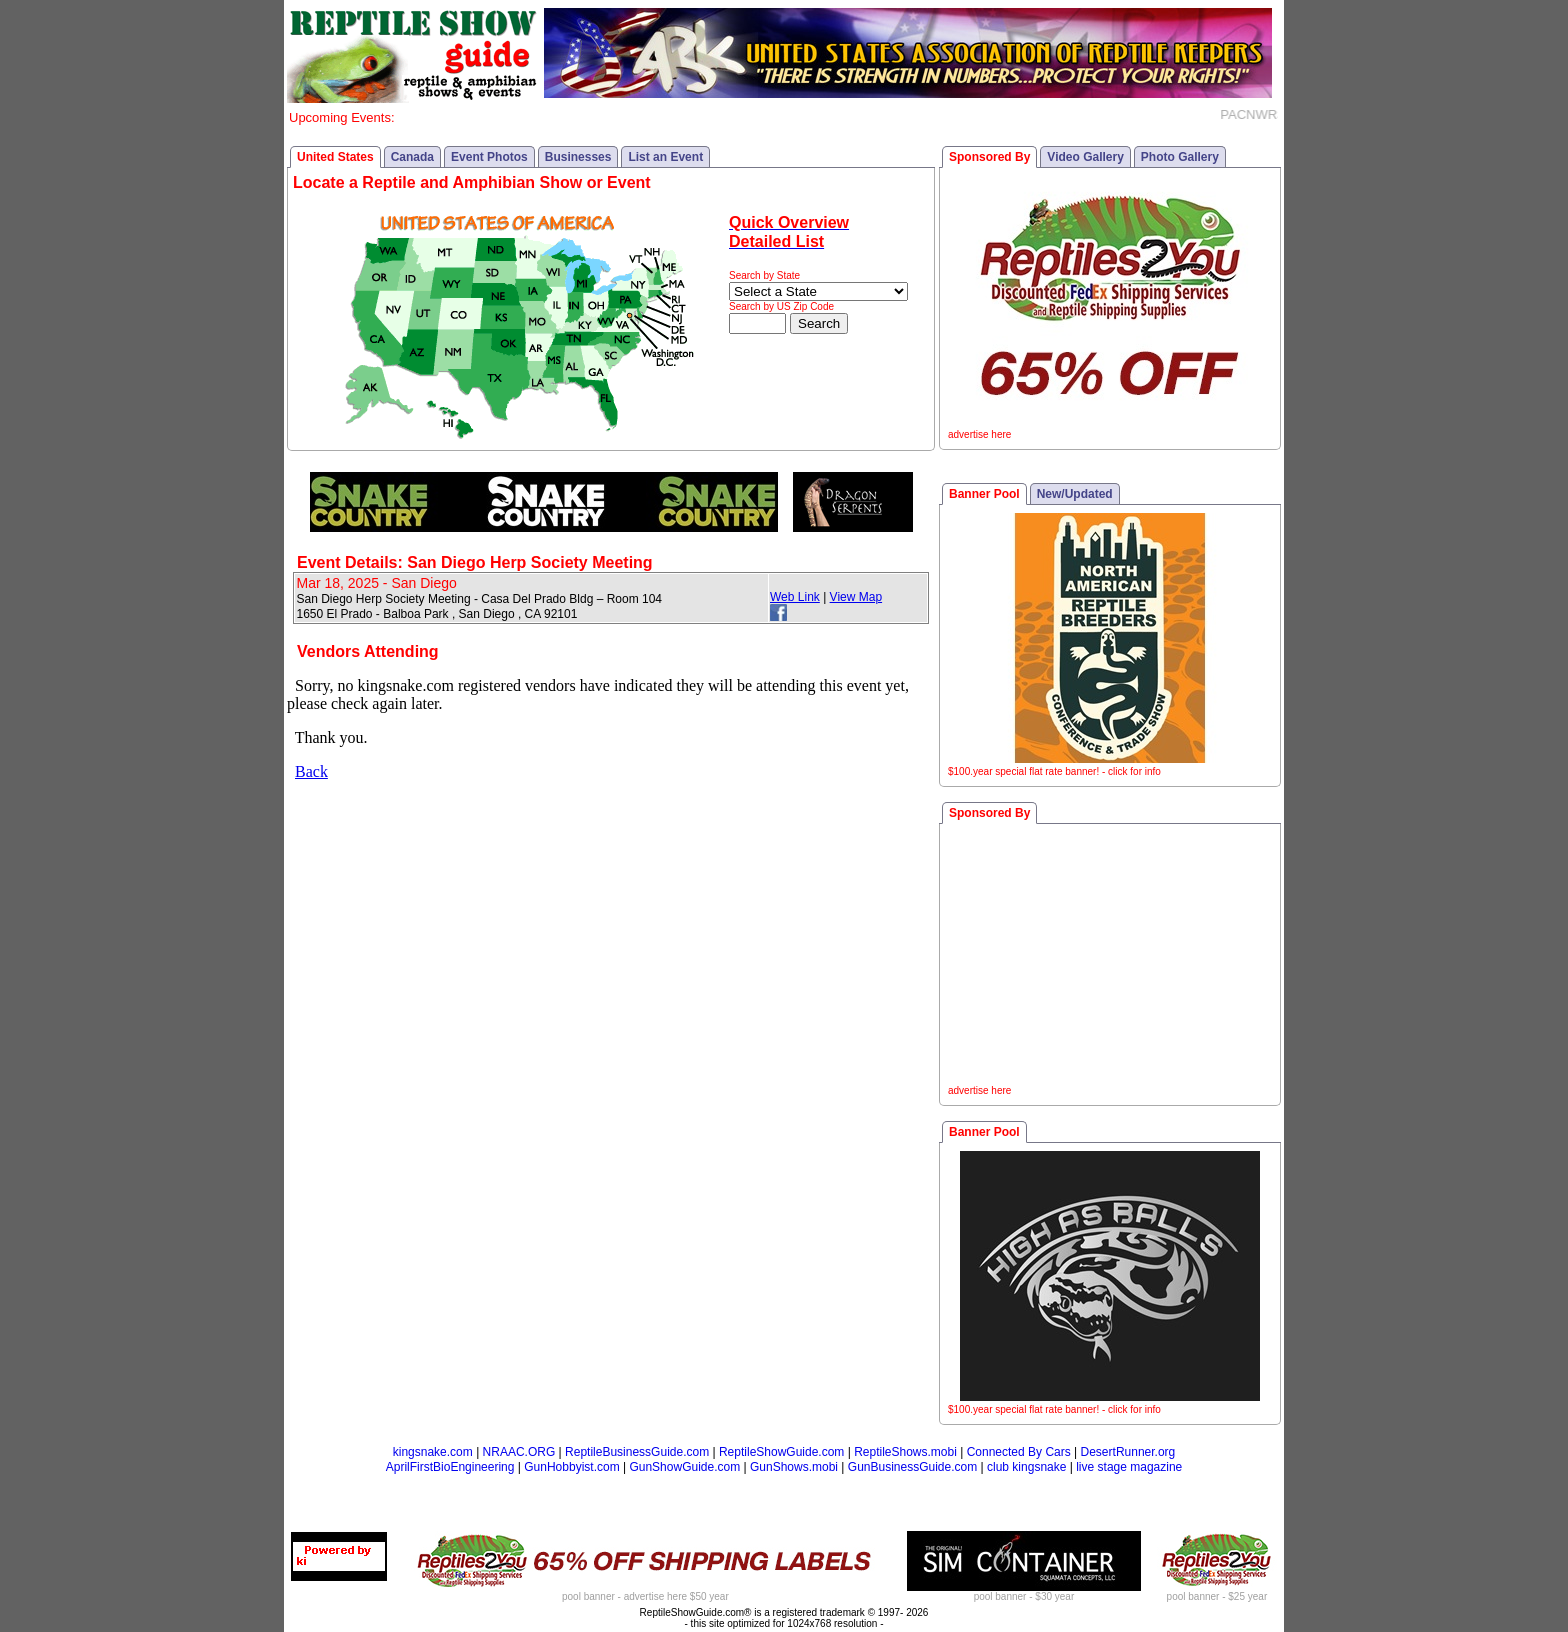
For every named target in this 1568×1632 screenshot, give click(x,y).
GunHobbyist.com (571, 1467)
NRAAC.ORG (519, 1452)
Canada (412, 157)
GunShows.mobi (794, 1467)
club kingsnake (1026, 1467)
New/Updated (1075, 494)
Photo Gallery (1180, 157)
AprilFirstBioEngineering (450, 1467)
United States (335, 157)
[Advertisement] (1110, 957)
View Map (856, 597)
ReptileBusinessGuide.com (637, 1452)
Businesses (578, 157)
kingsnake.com (433, 1452)
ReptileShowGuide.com (781, 1452)
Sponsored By (989, 157)
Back (311, 771)
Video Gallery (1085, 157)
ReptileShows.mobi (905, 1452)
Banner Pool (984, 494)
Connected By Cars (1019, 1452)
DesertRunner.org (1128, 1452)
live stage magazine (1129, 1467)
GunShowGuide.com (684, 1467)
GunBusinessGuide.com (912, 1467)
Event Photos (489, 157)
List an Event (665, 157)
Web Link (795, 597)
